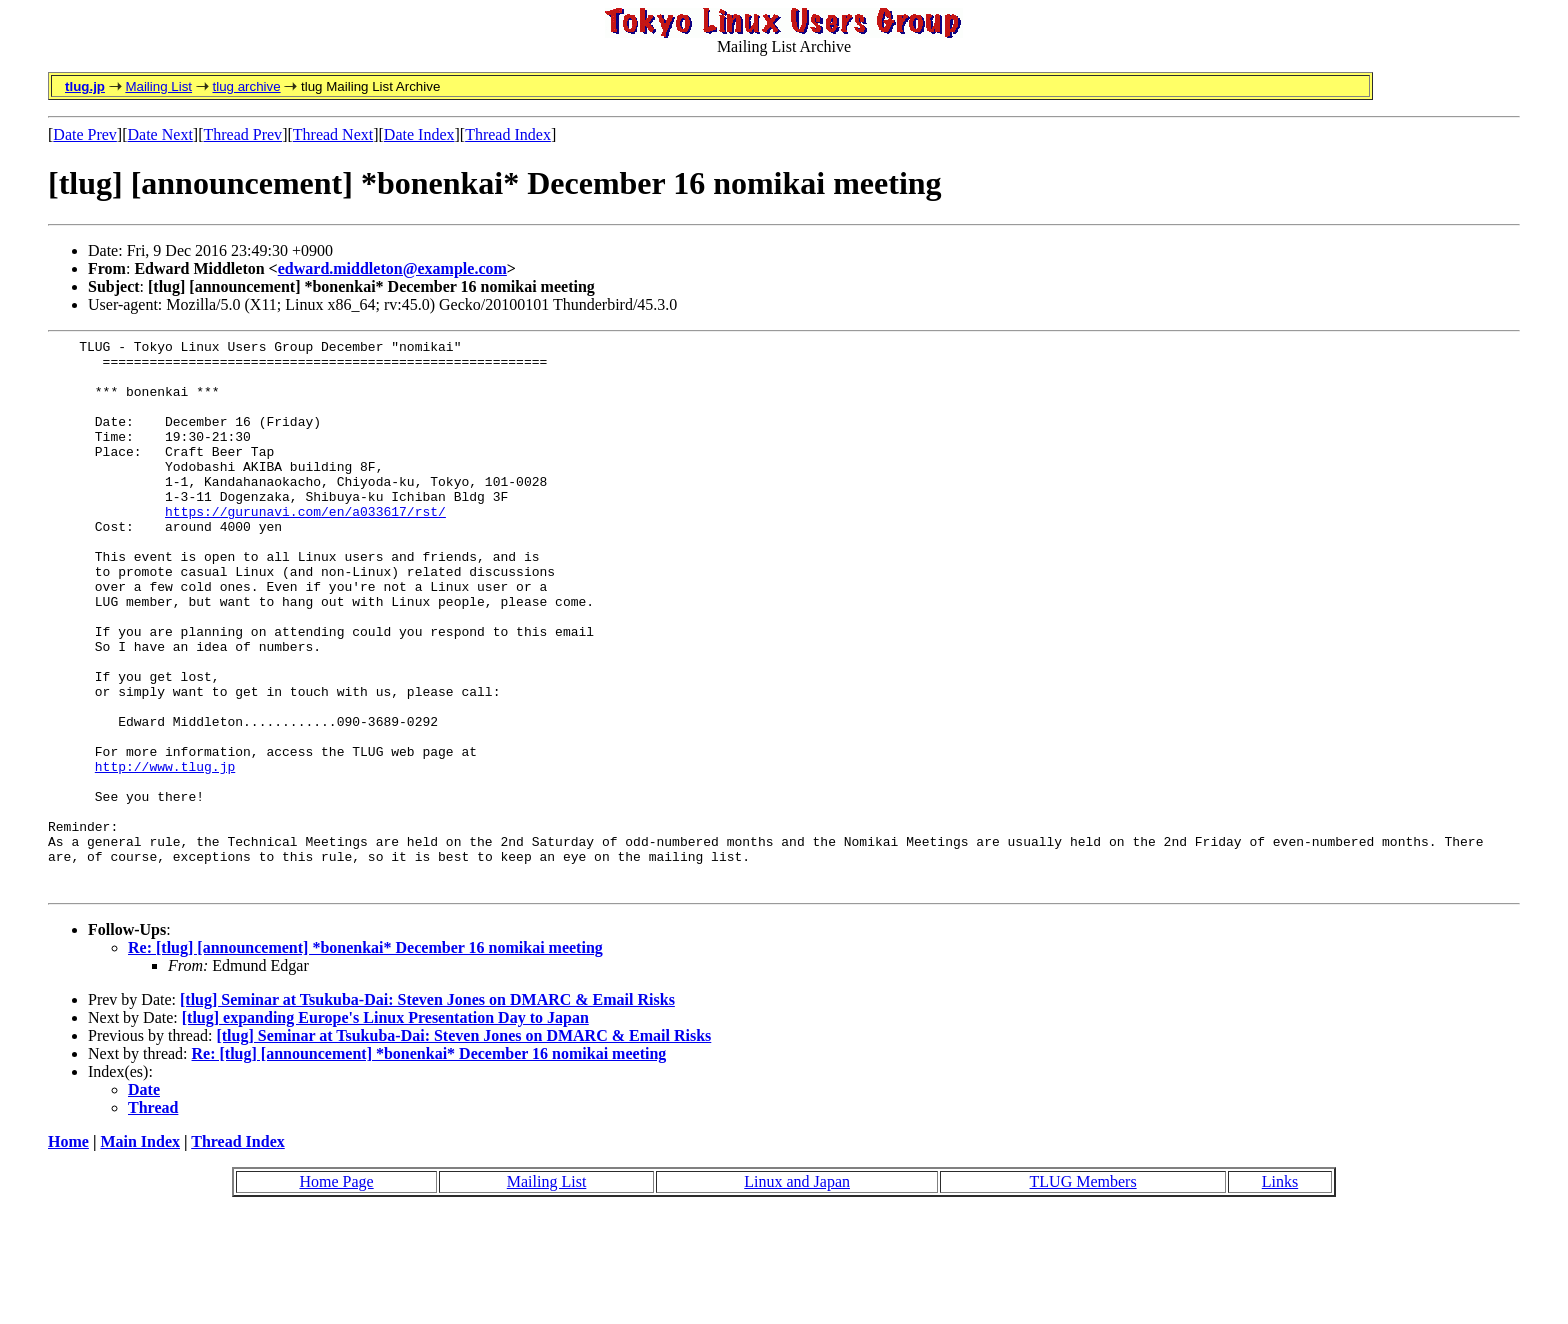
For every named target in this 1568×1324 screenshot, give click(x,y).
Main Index (140, 1252)
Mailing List (158, 86)
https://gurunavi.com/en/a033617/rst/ (305, 547)
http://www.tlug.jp (165, 853)
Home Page (336, 1292)
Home (68, 1252)
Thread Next (333, 134)
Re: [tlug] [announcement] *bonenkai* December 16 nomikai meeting (365, 1058)
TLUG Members (1083, 1292)
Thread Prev (242, 134)
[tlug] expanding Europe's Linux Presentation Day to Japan (385, 1128)
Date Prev (85, 134)
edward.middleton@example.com (392, 268)
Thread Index (508, 134)
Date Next (160, 134)
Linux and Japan (797, 1292)
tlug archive (246, 86)
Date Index (419, 134)
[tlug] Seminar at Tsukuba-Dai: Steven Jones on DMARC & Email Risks (427, 1110)
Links (1280, 1292)
